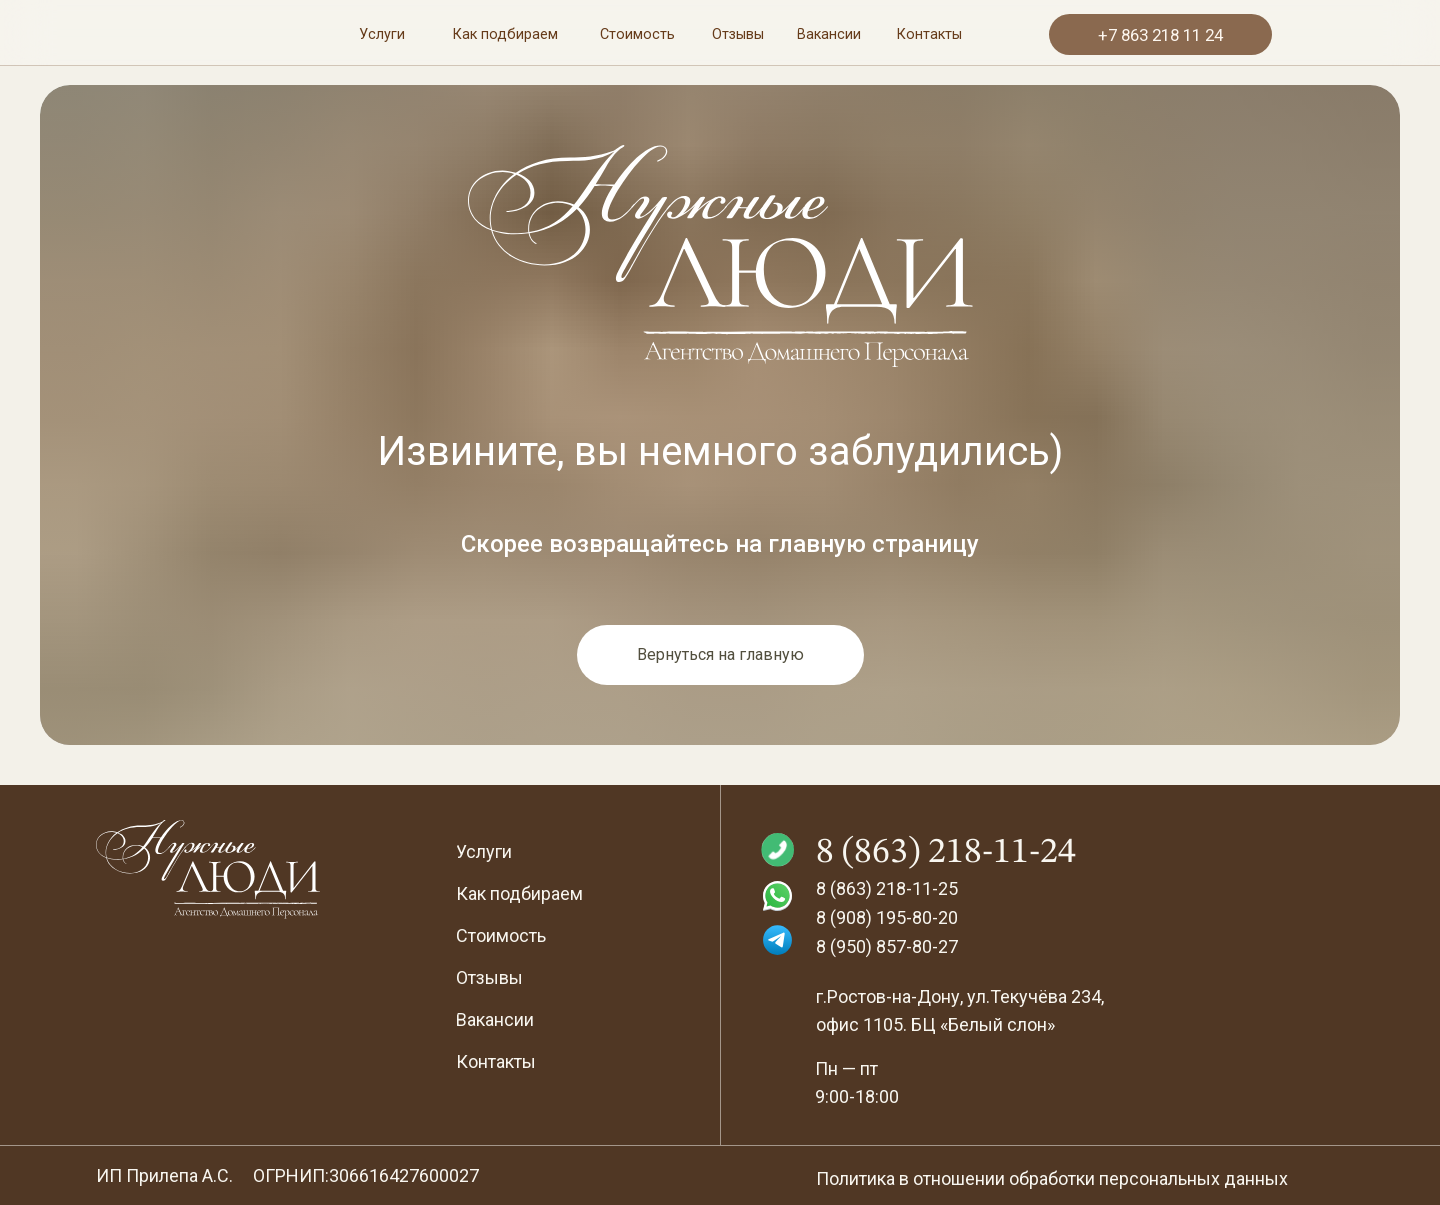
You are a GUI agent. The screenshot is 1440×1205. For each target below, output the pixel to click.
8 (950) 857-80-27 (887, 946)
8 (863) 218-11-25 (887, 888)
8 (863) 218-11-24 (946, 853)
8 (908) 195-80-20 (887, 917)
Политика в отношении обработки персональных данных (1052, 1178)
